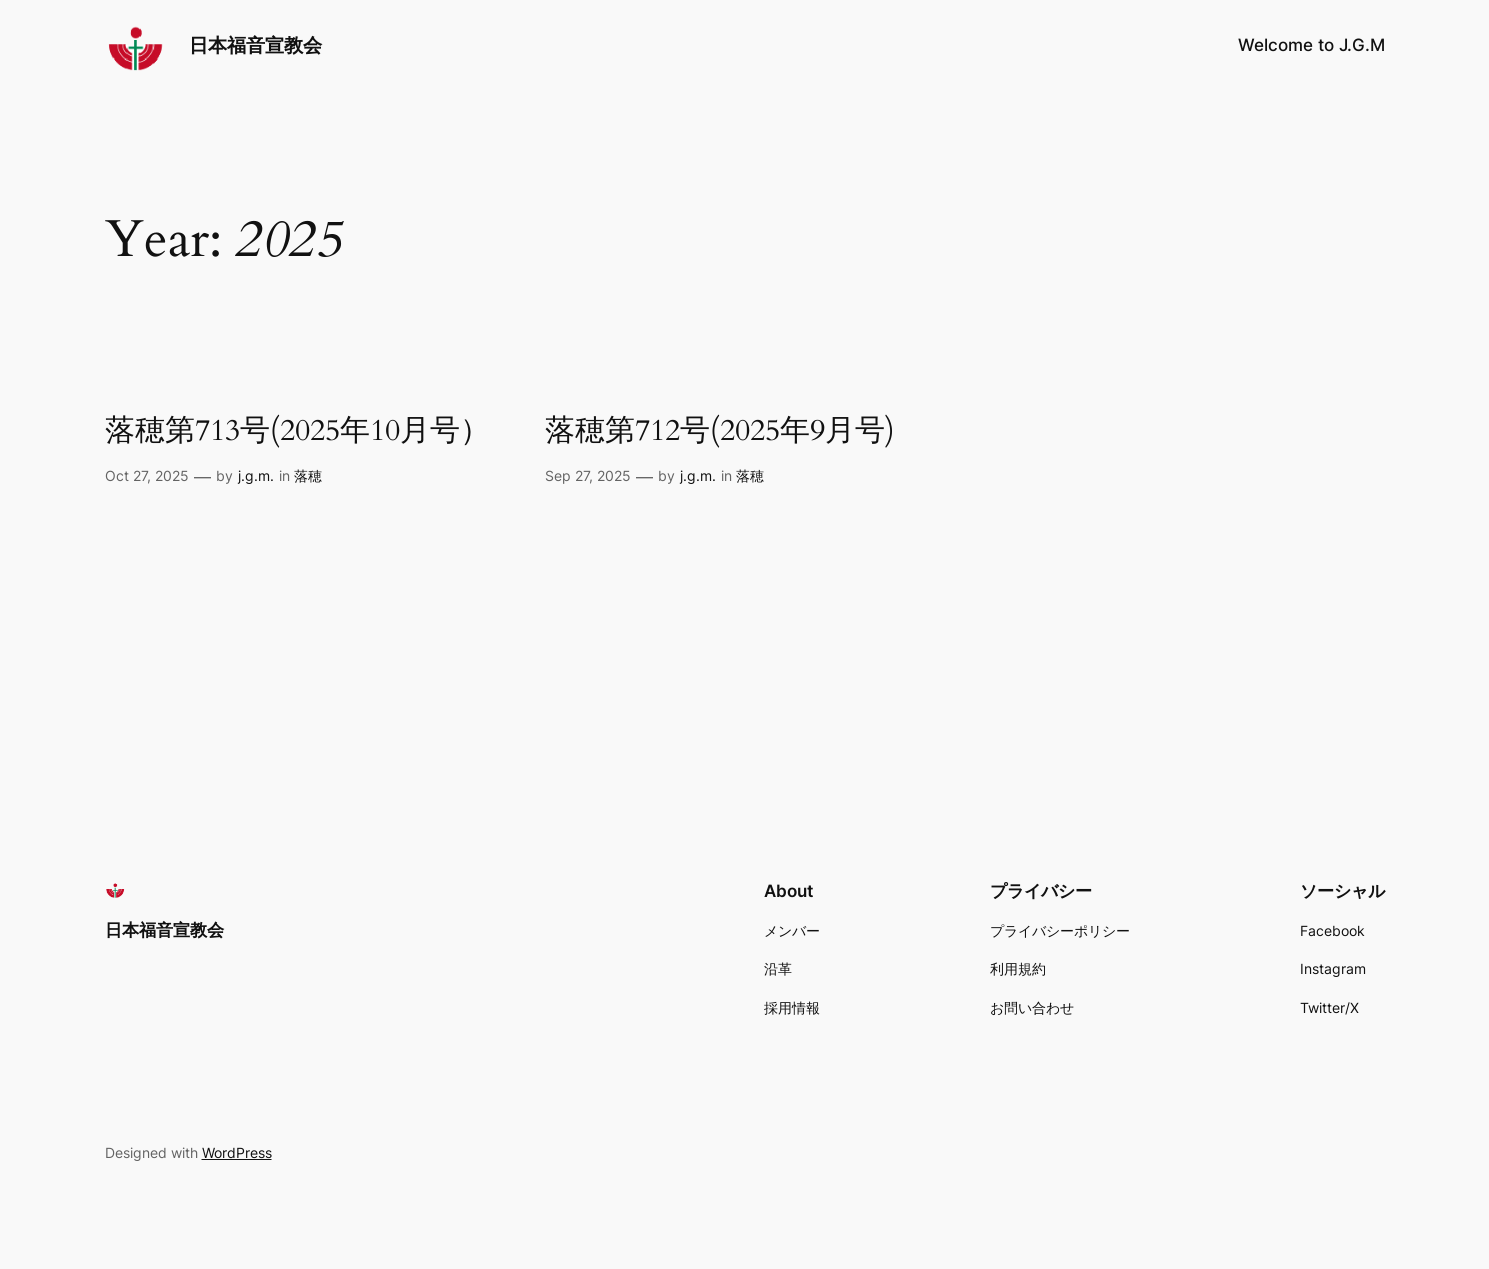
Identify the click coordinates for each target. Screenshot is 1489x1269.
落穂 (308, 475)
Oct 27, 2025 (147, 475)
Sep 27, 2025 (588, 475)
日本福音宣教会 (255, 45)
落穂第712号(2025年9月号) (720, 432)
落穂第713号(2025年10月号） (297, 432)
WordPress (237, 1152)
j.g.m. (256, 475)
